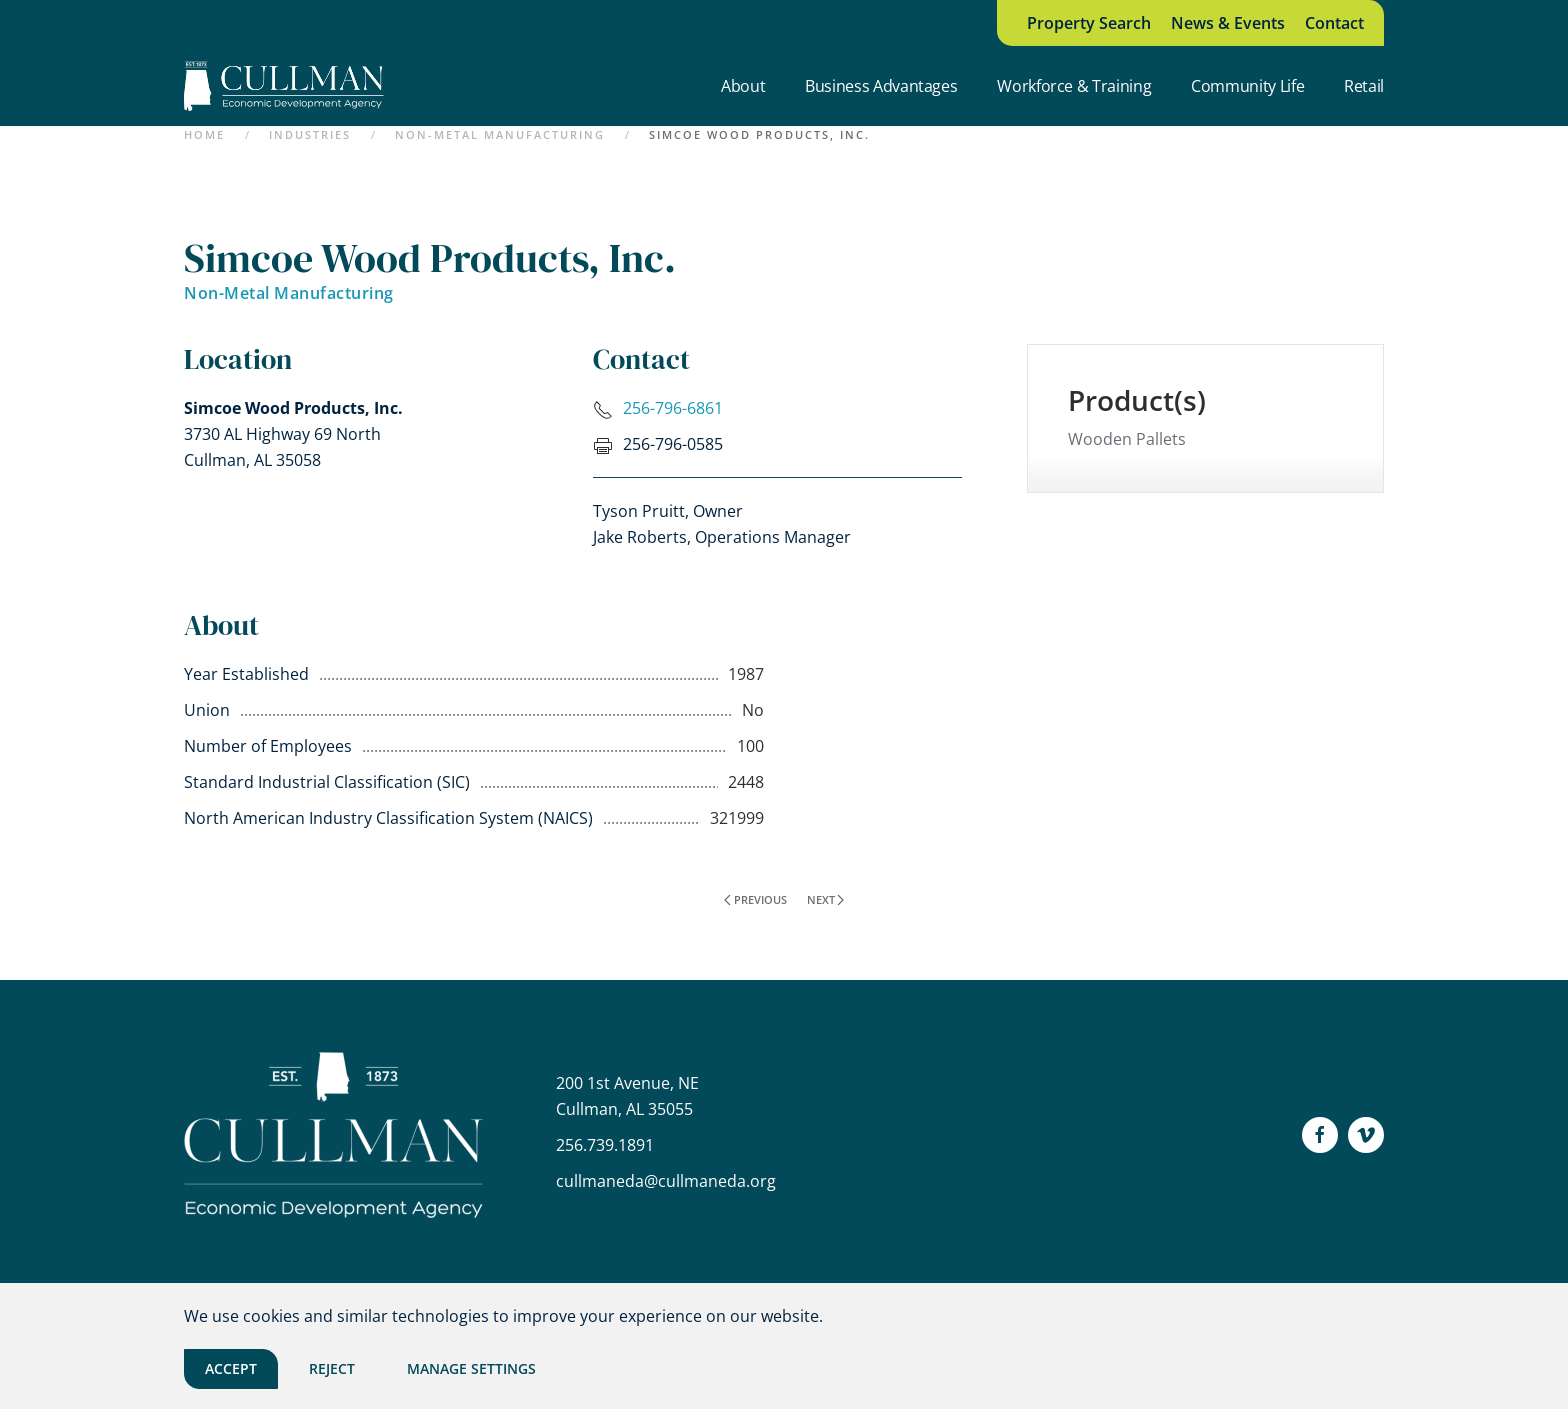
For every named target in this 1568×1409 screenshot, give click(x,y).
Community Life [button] (1247, 86)
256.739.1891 (605, 1145)
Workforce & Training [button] (1074, 86)
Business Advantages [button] (881, 86)
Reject (332, 1368)
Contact (1334, 23)
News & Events (1228, 23)
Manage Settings (471, 1368)
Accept (231, 1368)
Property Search (1089, 23)
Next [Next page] (826, 899)
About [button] (743, 86)
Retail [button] (1364, 86)
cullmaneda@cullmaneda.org (666, 1181)
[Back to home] (284, 86)
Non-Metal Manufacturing (289, 293)
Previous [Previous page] (755, 899)
